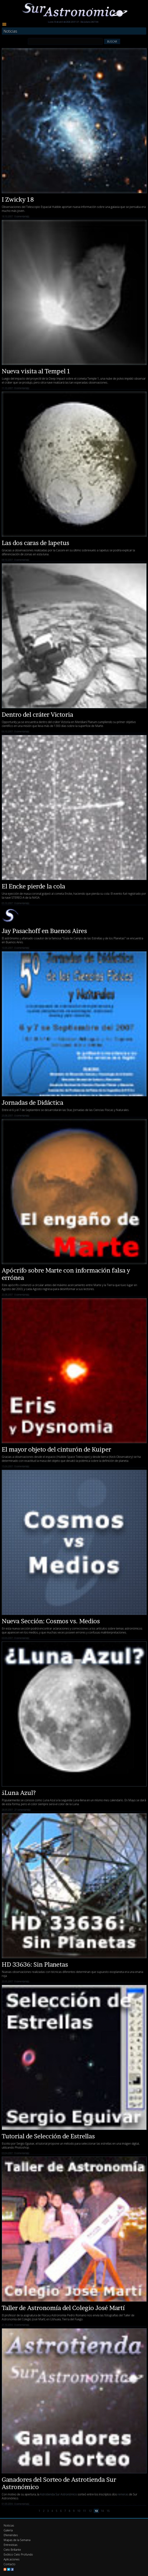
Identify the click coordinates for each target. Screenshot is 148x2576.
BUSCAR (112, 41)
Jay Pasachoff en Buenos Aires (44, 930)
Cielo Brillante (12, 2550)
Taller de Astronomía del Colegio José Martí (63, 2307)
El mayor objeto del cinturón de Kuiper (56, 1449)
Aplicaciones (12, 2559)
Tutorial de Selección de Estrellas (48, 2136)
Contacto (9, 2564)
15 (108, 2511)
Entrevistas (11, 2545)
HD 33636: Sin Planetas (35, 1964)
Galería (8, 2530)
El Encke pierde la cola (33, 886)
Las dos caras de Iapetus (35, 542)
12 (90, 2511)
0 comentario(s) (21, 216)
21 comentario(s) (22, 1809)
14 (102, 2511)
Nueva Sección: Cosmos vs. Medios (51, 1621)
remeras (123, 2494)
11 (84, 2511)
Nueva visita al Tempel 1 (36, 371)
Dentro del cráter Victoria (37, 714)
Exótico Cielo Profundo (18, 2554)
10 (78, 2511)
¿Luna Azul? (19, 1792)
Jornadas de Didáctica (32, 1102)
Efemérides (11, 2535)
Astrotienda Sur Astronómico (58, 2494)
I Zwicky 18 (18, 199)
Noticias (9, 2525)
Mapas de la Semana (17, 2540)
